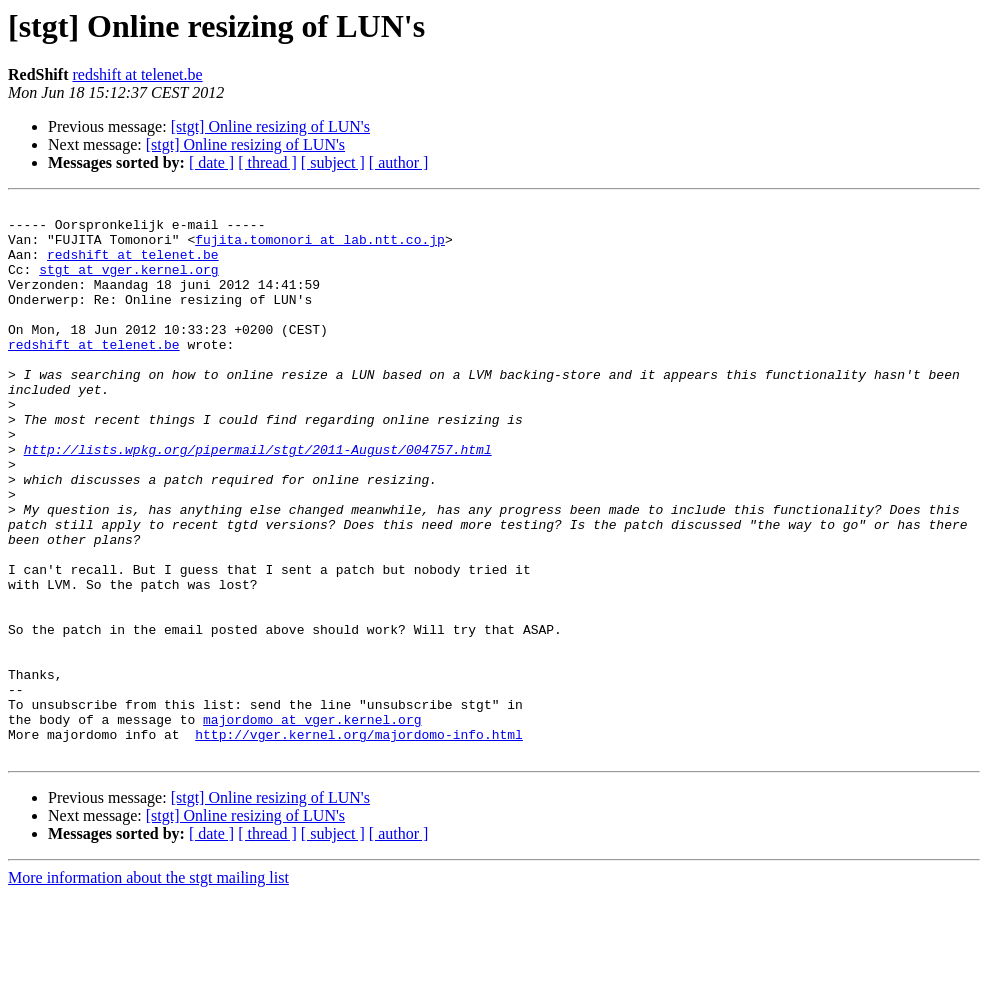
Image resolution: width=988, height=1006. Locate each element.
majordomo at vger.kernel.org (312, 824)
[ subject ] (333, 162)
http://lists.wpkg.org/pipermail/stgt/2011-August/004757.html (258, 500)
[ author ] (399, 162)
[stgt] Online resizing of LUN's (270, 126)
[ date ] (211, 162)
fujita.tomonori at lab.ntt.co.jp (320, 248)
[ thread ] (267, 162)
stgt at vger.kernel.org (128, 284)
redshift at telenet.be (137, 74)
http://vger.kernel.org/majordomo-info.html (359, 842)
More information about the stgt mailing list (148, 988)
